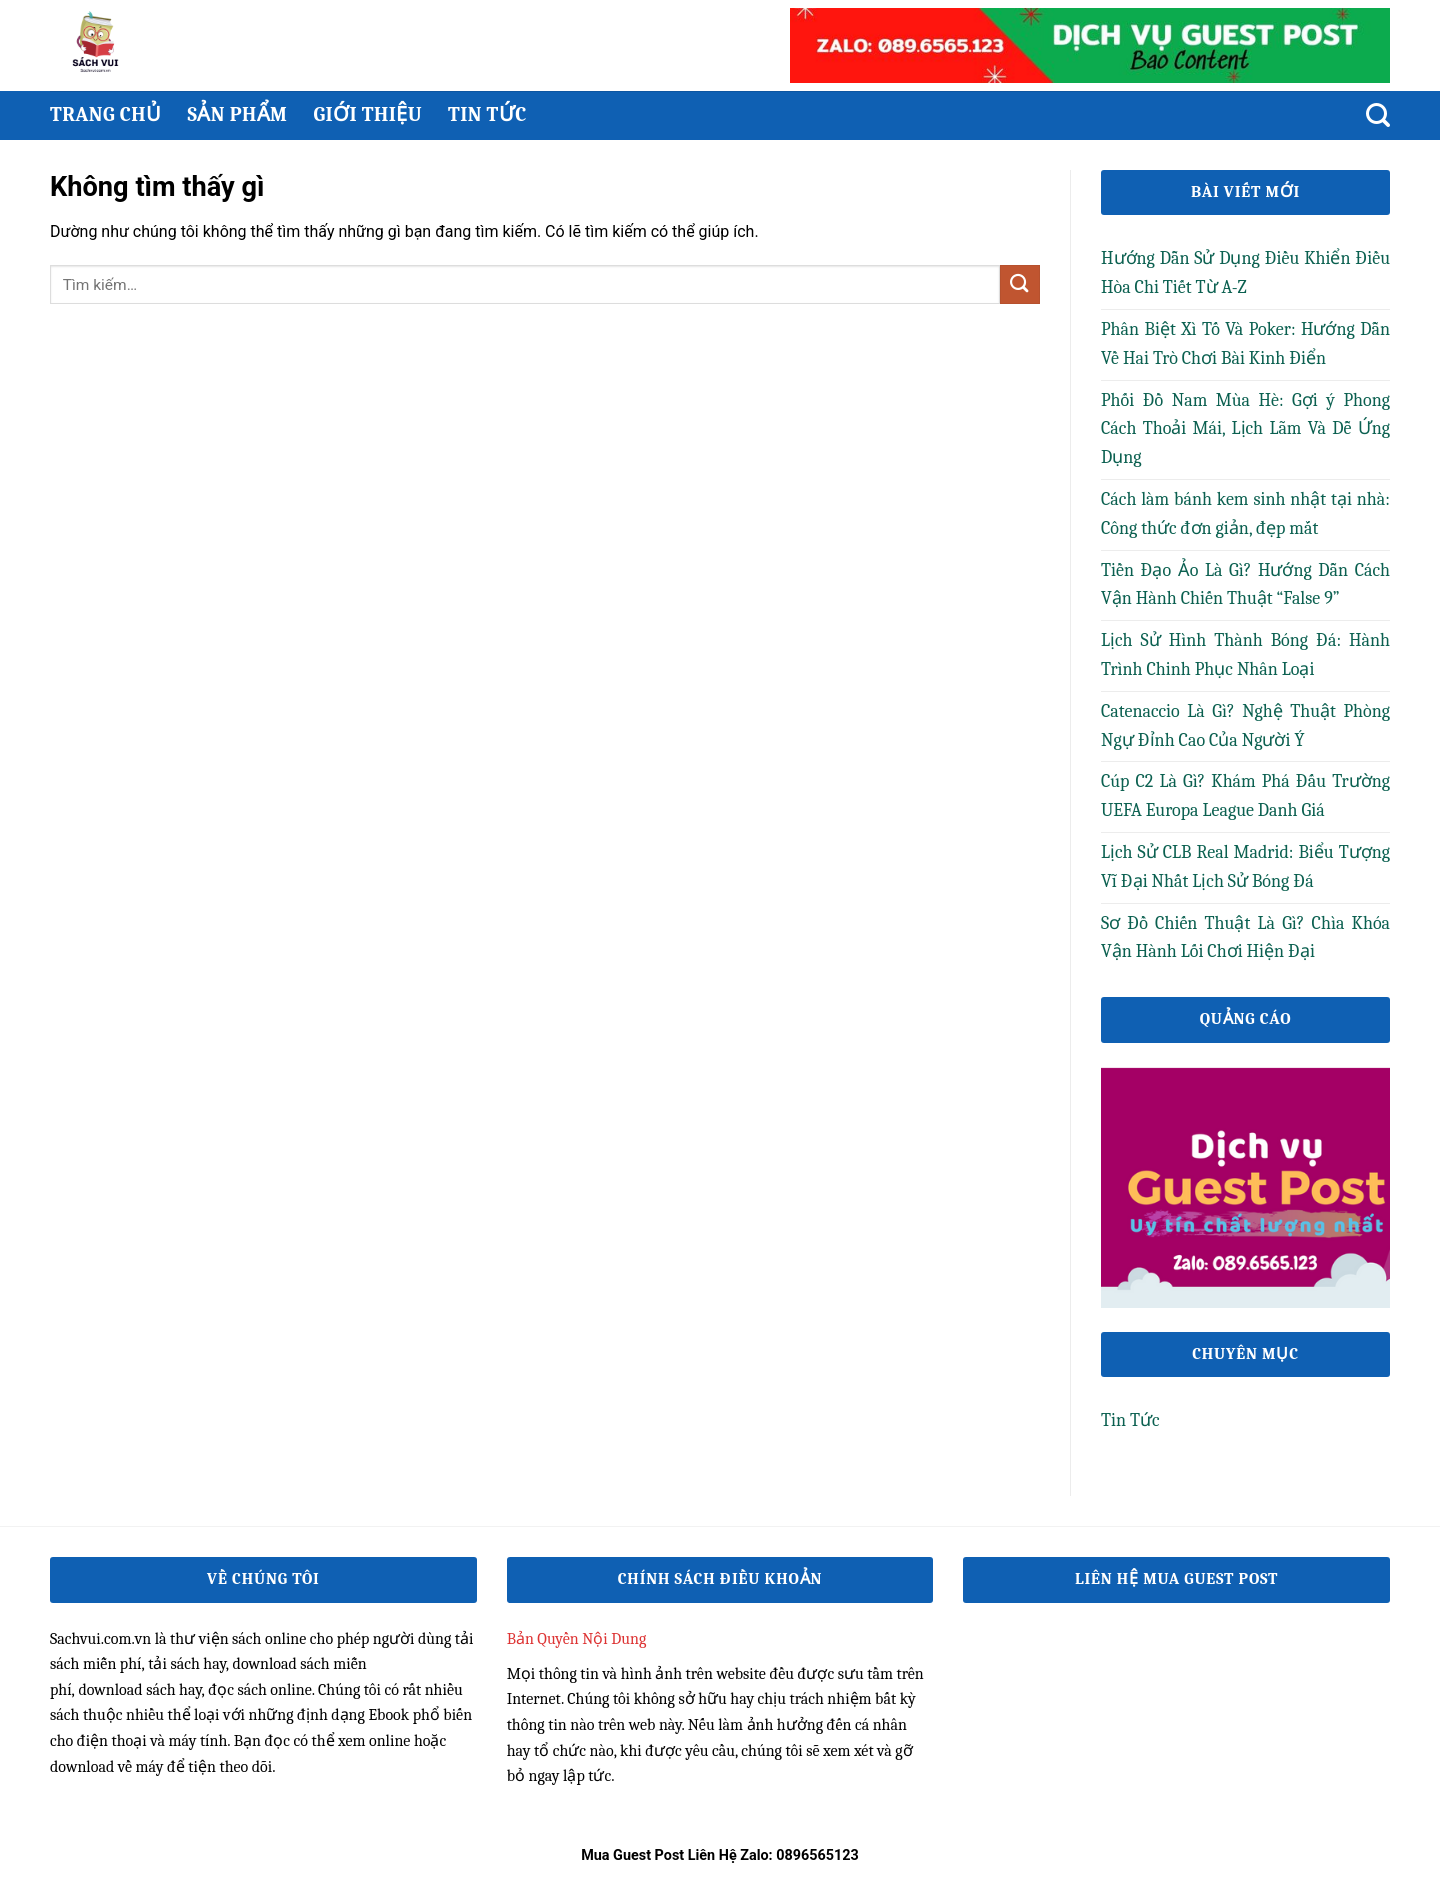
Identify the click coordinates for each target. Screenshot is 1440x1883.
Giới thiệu (367, 114)
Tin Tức (487, 114)
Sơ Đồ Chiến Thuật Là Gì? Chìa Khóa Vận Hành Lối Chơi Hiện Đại (1245, 938)
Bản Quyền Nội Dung (577, 1639)
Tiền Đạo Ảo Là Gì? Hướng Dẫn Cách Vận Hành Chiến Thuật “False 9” (1245, 585)
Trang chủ (105, 114)
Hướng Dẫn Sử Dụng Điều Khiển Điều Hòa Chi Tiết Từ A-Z (1245, 273)
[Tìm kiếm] (1378, 115)
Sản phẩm (237, 114)
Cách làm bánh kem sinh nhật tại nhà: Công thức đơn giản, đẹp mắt (1245, 514)
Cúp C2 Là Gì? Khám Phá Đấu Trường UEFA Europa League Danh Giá (1245, 796)
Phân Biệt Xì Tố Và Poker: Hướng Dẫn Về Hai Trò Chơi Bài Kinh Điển (1245, 344)
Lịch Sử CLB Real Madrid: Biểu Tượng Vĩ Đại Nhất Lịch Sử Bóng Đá (1245, 867)
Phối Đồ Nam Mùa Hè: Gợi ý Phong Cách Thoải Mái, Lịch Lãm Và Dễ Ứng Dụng (1245, 429)
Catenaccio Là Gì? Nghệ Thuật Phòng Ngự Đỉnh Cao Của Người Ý (1245, 726)
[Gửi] (1020, 284)
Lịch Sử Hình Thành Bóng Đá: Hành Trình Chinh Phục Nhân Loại (1245, 655)
